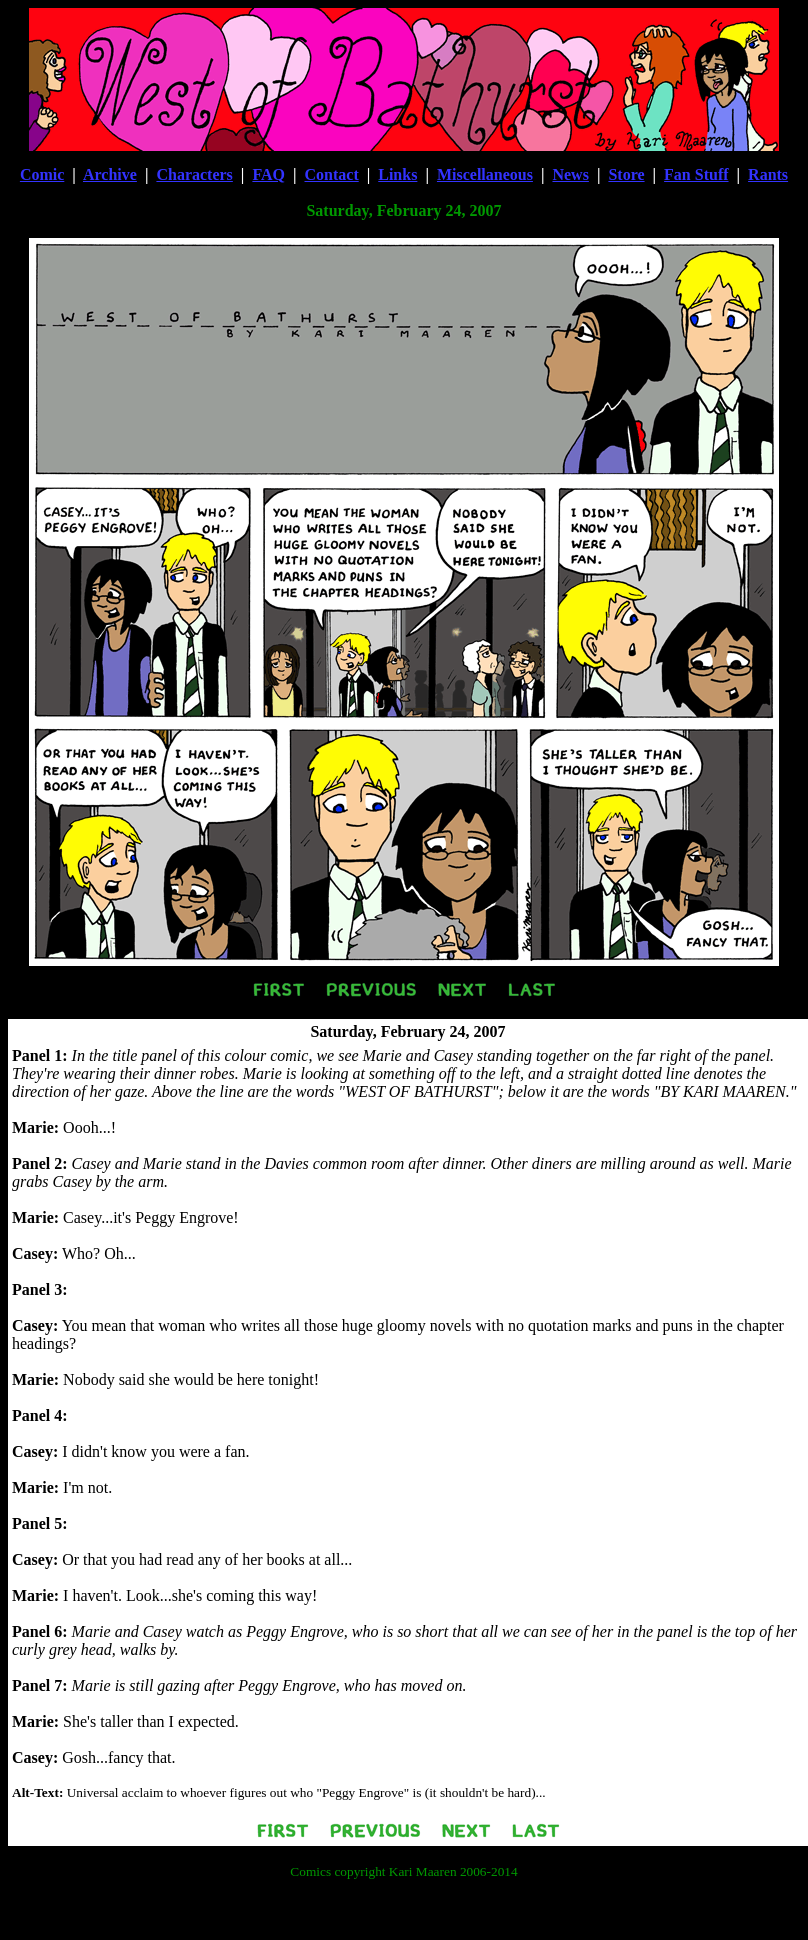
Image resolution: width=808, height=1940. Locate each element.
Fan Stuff (696, 174)
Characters (194, 174)
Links (397, 174)
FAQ (268, 174)
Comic (42, 174)
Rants (768, 174)
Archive (110, 174)
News (570, 174)
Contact (332, 174)
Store (626, 174)
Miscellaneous (485, 174)
